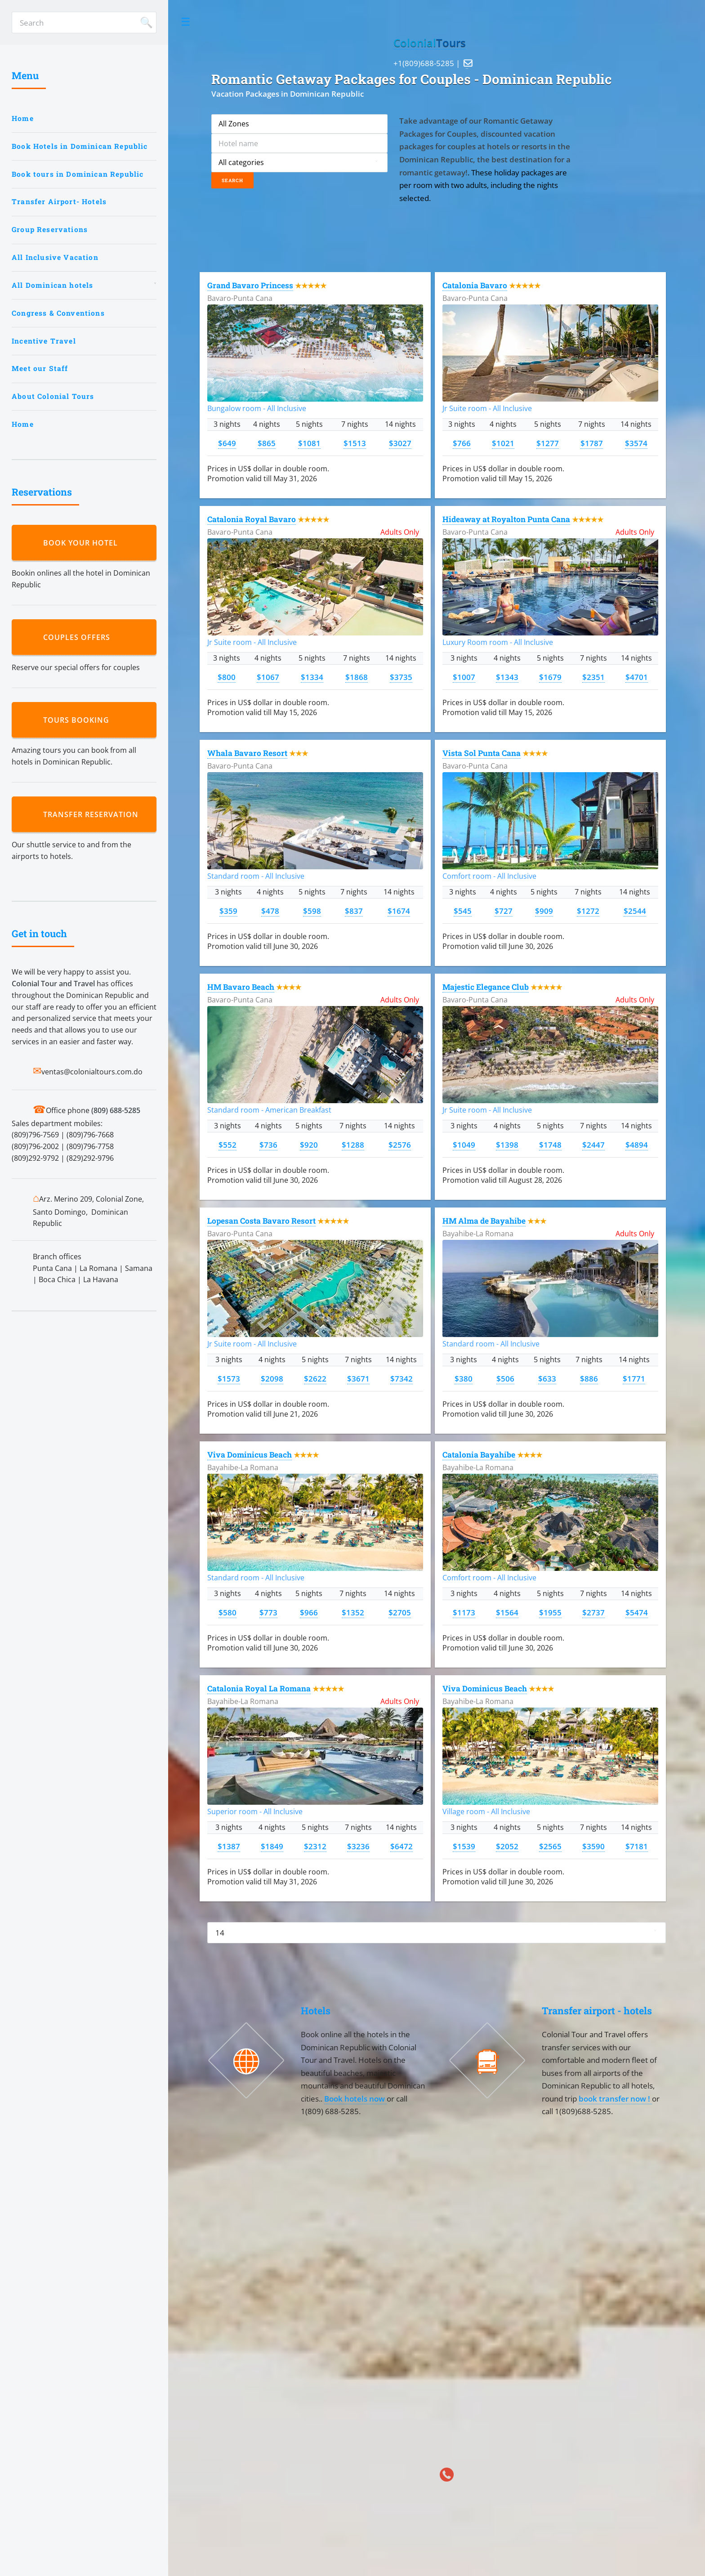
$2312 (315, 1846)
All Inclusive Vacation (55, 257)
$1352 (353, 1612)
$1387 (229, 1846)
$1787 (591, 443)
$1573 (229, 1378)
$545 (463, 910)
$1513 (355, 443)
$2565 (550, 1846)
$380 (464, 1378)
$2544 (635, 910)
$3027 (400, 443)
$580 (227, 1612)
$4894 (636, 1144)
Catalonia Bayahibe (478, 1454)
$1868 (356, 676)
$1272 (588, 910)
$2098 (272, 1378)
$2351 (593, 676)
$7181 (636, 1846)
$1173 (464, 1612)
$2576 (399, 1144)
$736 (268, 1144)
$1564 (507, 1612)
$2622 (315, 1378)
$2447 (593, 1144)
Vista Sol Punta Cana (481, 753)
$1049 (464, 1144)
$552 (227, 1144)
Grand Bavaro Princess (250, 285)
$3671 (358, 1378)
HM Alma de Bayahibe (484, 1221)
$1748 (550, 1144)
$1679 (550, 676)
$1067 (268, 676)
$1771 (634, 1378)
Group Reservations (50, 229)
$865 (267, 443)
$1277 (547, 443)
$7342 (401, 1378)
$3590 (593, 1846)
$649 (227, 443)
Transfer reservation (93, 814)
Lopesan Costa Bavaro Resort (261, 1221)
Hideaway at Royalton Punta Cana (506, 519)
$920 (309, 1144)
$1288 (353, 1144)
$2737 (593, 1612)
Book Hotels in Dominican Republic (80, 146)
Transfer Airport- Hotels (59, 201)
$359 (228, 910)
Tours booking (78, 720)
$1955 (550, 1612)
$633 (547, 1378)
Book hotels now (355, 2098)
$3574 (636, 443)
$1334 (312, 676)
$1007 (464, 676)
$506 (505, 1378)
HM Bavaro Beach (240, 987)
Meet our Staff (40, 368)
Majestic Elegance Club (485, 987)
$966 (309, 1612)
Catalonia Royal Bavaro (251, 519)
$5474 (636, 1612)
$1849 (272, 1846)
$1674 (399, 910)
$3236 (358, 1846)
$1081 (309, 443)
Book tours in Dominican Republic (77, 174)
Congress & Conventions (58, 313)
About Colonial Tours (53, 396)
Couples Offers (79, 637)
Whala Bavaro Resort (247, 753)
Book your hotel (82, 543)
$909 (544, 910)
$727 (504, 910)
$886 (589, 1378)
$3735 (401, 676)
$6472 (401, 1846)
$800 (227, 676)
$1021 (503, 443)
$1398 (507, 1144)
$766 (462, 443)
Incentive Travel (44, 340)
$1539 (464, 1846)
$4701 (636, 676)
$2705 (399, 1612)
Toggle (185, 22)
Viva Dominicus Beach (249, 1454)
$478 (270, 910)
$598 (312, 910)
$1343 (507, 676)
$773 (268, 1612)
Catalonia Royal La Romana (259, 1688)
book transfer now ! (615, 2098)
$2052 (507, 1846)
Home (23, 118)
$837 (354, 910)
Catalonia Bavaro (474, 285)
